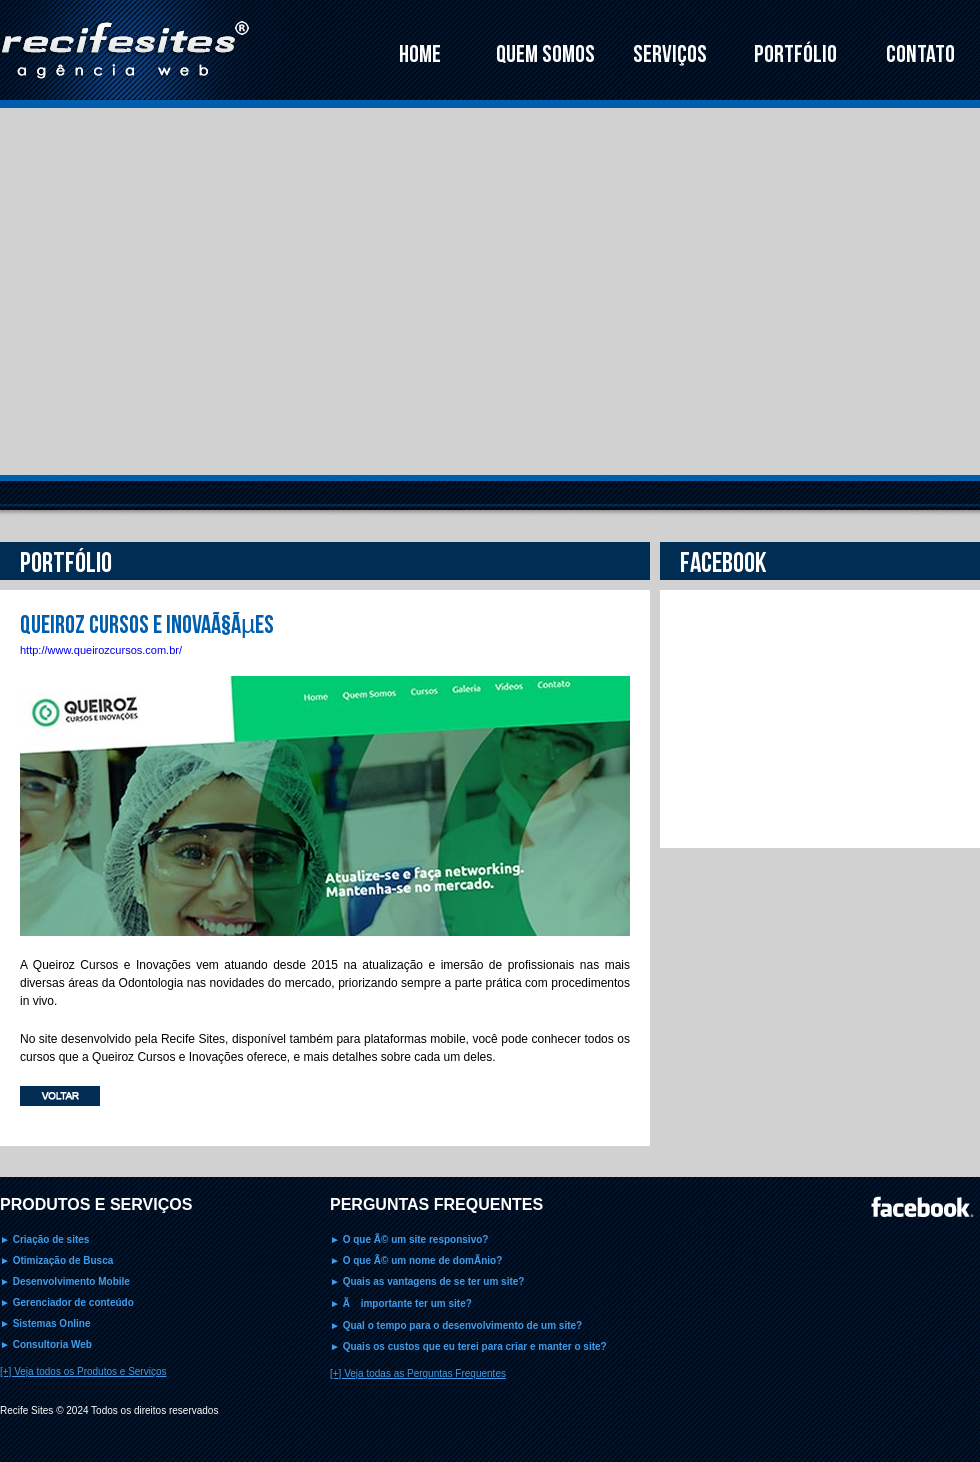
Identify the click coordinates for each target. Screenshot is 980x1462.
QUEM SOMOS (545, 54)
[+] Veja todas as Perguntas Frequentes (418, 1373)
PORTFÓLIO (795, 54)
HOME (420, 54)
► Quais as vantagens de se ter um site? (427, 1281)
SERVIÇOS (670, 54)
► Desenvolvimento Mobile (65, 1281)
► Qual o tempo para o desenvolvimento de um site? (456, 1325)
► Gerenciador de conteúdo (67, 1302)
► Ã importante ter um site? (401, 1303)
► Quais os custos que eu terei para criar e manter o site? (468, 1346)
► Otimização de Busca (56, 1260)
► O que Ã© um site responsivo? (409, 1239)
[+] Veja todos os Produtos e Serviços (83, 1371)
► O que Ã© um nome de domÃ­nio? (416, 1260)
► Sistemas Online (45, 1323)
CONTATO (920, 54)
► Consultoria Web (46, 1344)
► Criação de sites (44, 1239)
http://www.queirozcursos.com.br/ (101, 650)
